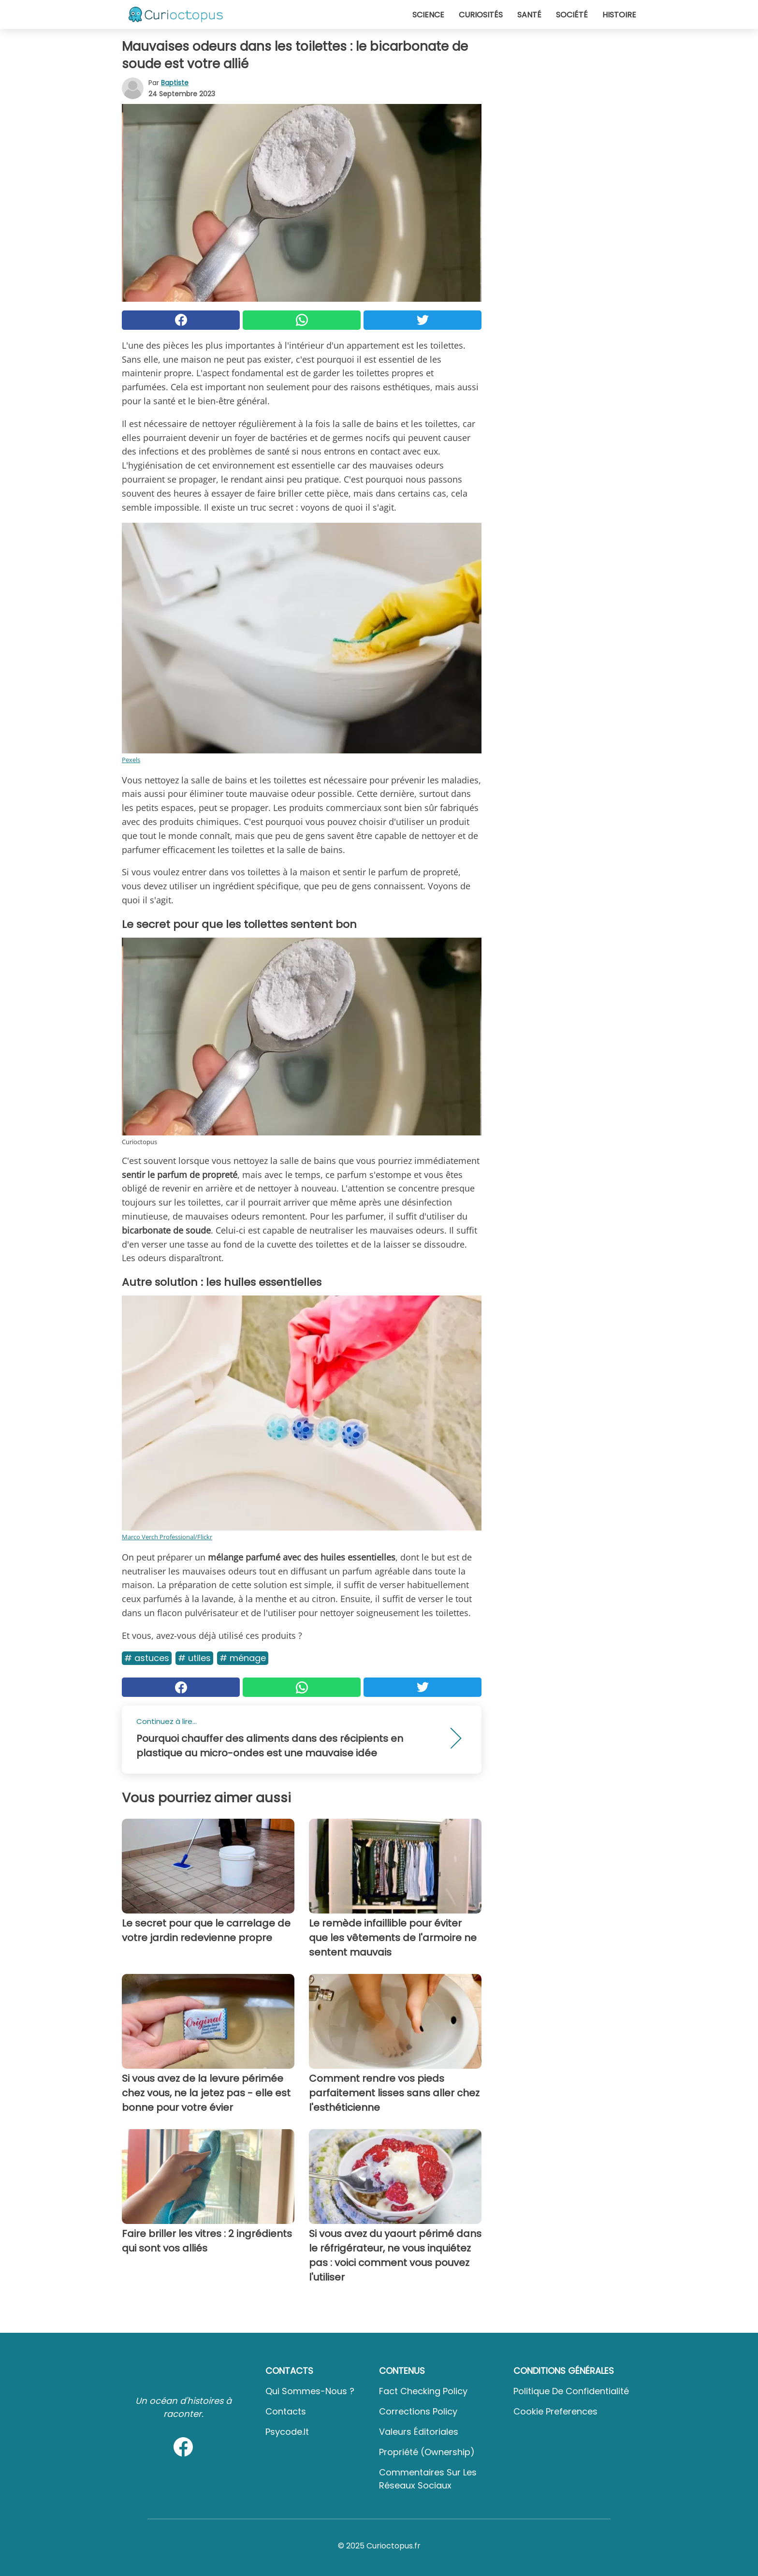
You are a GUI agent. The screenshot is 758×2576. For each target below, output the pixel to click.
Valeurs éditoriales (418, 2432)
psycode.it (287, 2432)
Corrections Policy (418, 2411)
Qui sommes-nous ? (309, 2391)
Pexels (131, 759)
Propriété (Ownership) (427, 2452)
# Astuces (146, 1658)
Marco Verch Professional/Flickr (167, 1536)
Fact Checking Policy (423, 2391)
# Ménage (242, 1658)
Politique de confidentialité (571, 2391)
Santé (529, 14)
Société (572, 14)
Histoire (619, 14)
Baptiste (175, 83)
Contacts (285, 2411)
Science (428, 14)
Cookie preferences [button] (555, 2411)
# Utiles (194, 1658)
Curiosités (481, 14)
